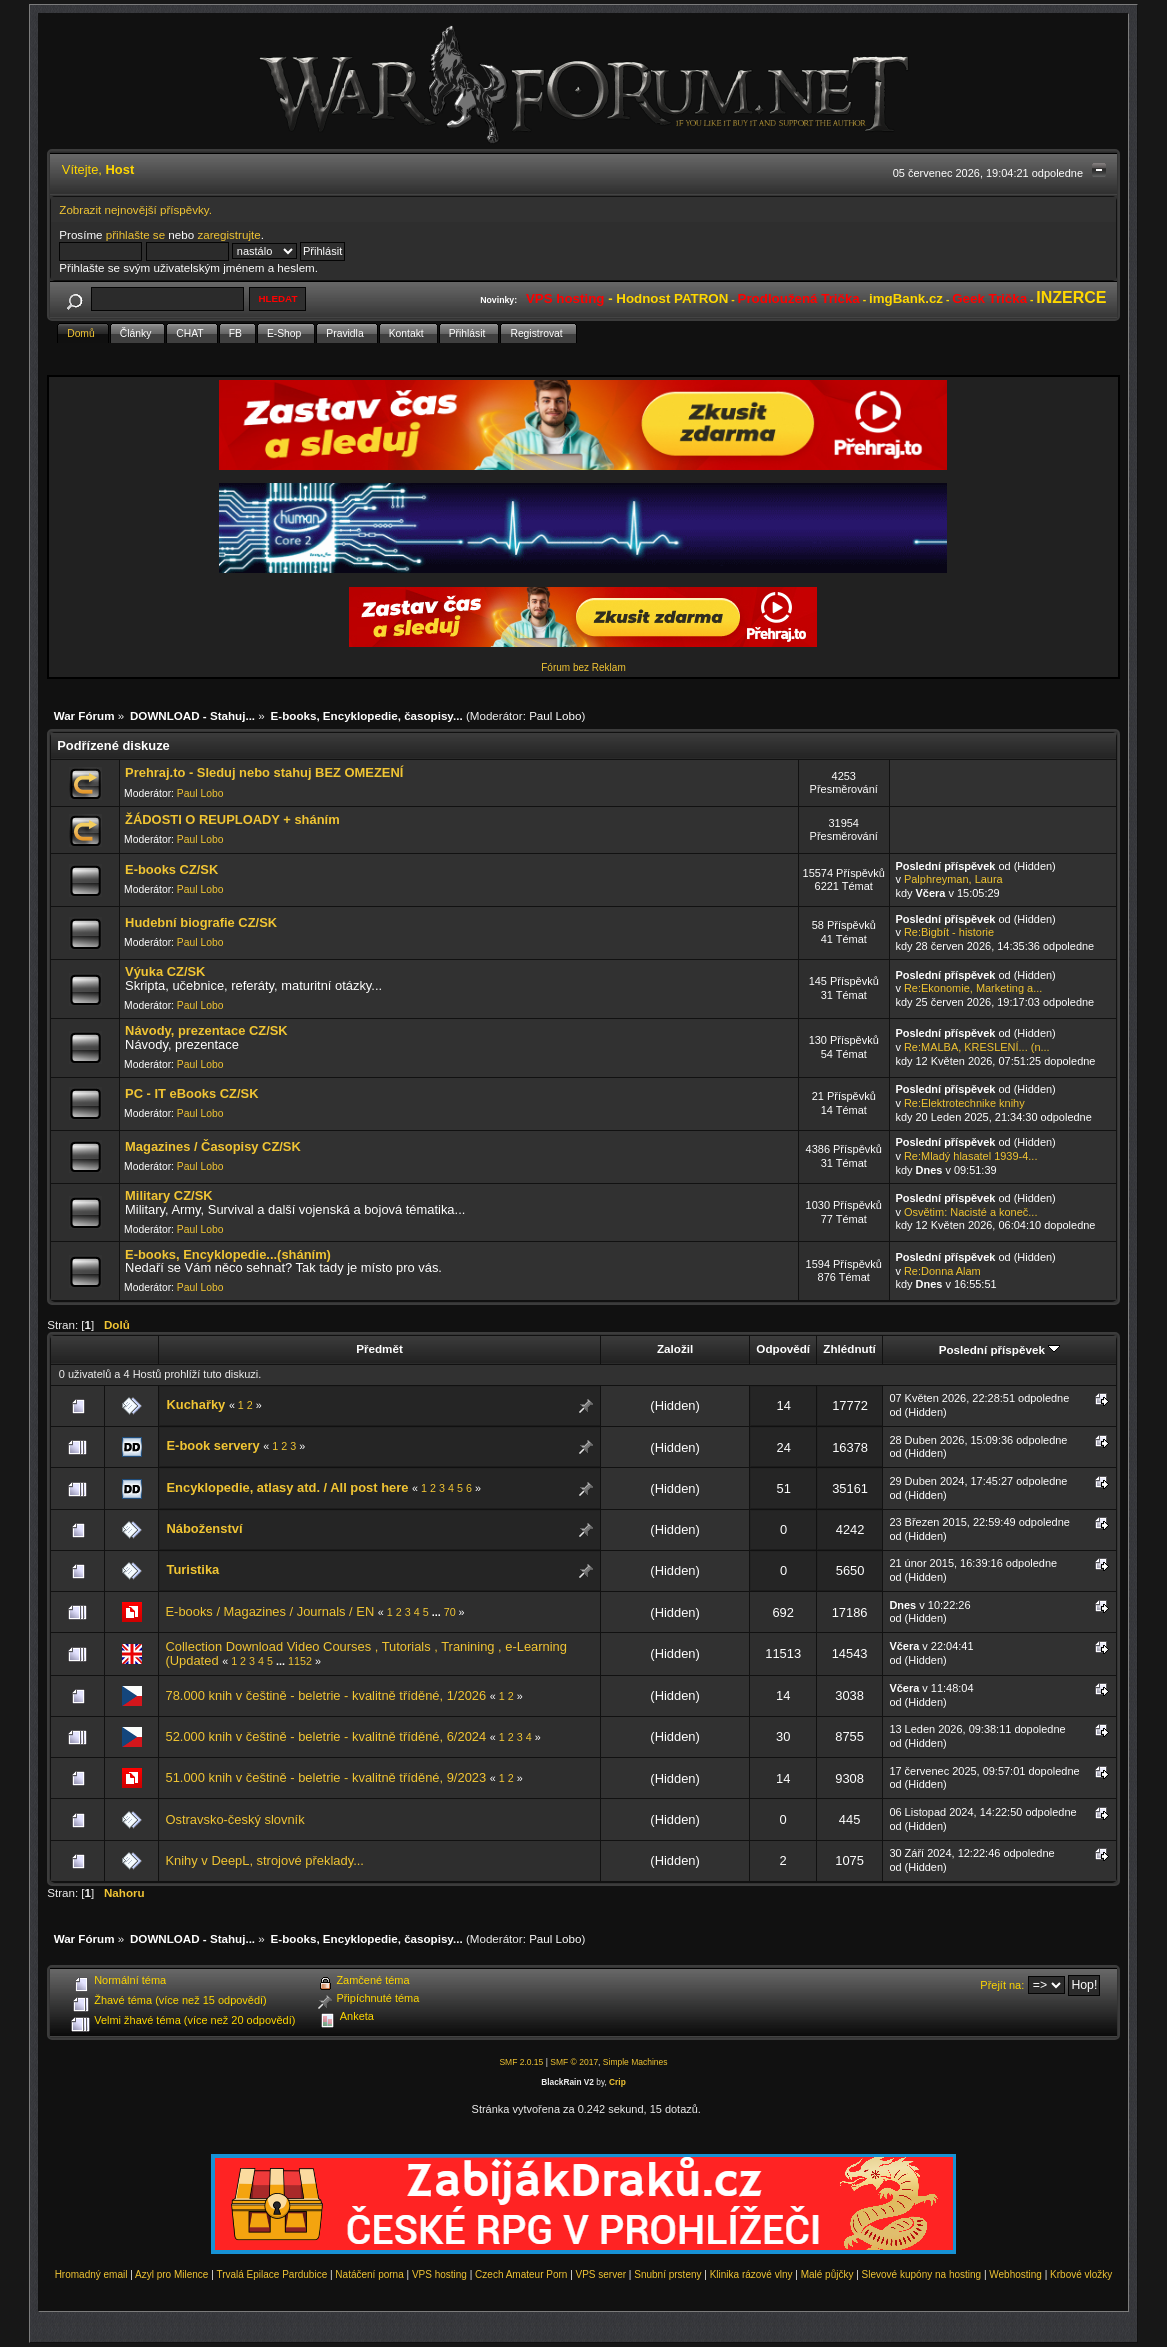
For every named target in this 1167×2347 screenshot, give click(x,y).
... (438, 1612)
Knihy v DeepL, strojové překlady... (264, 1860)
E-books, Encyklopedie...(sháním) (228, 1254)
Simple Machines (635, 2062)
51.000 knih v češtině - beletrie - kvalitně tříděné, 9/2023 (325, 1777)
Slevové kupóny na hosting (922, 2274)
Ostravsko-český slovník (234, 1819)
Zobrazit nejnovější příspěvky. (135, 209)
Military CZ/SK (169, 1195)
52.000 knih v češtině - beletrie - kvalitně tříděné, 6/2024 (325, 1736)
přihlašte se (135, 234)
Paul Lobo (555, 715)
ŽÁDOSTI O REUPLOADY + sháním (232, 819)
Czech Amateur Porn (521, 2274)
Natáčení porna (369, 2274)
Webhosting (1015, 2274)
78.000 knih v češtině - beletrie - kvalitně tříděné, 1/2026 (325, 1695)
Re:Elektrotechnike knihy (964, 1103)
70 (450, 1612)
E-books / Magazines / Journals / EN (269, 1611)
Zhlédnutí (849, 1348)
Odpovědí (783, 1348)
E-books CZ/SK (171, 869)
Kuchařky (195, 1404)
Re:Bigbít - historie (949, 932)
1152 (300, 1661)
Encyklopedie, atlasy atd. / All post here (287, 1487)
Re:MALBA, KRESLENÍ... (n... (977, 1047)
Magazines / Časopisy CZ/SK (213, 1146)
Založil (675, 1348)
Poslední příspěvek (999, 1349)
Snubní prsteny (667, 2274)
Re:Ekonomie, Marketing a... (973, 988)
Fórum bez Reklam (583, 667)
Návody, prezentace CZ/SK (206, 1030)
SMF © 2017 (574, 2062)
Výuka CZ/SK (165, 971)
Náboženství (204, 1528)
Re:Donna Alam (942, 1271)
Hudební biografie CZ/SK (201, 922)
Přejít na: (1002, 1985)
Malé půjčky (827, 2274)
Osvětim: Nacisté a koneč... (971, 1212)
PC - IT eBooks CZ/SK (191, 1093)
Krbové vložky (1081, 2274)
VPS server (601, 2274)
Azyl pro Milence (171, 2274)
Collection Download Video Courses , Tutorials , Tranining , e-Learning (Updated (366, 1653)
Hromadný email (91, 2274)
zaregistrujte (228, 234)
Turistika (192, 1569)
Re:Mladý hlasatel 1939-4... (971, 1156)
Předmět (379, 1348)
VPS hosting (439, 2274)
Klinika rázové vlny (751, 2274)
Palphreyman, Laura (953, 879)
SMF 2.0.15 (521, 2062)
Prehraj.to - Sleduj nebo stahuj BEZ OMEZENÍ (264, 772)
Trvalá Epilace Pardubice (271, 2274)
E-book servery (212, 1445)
